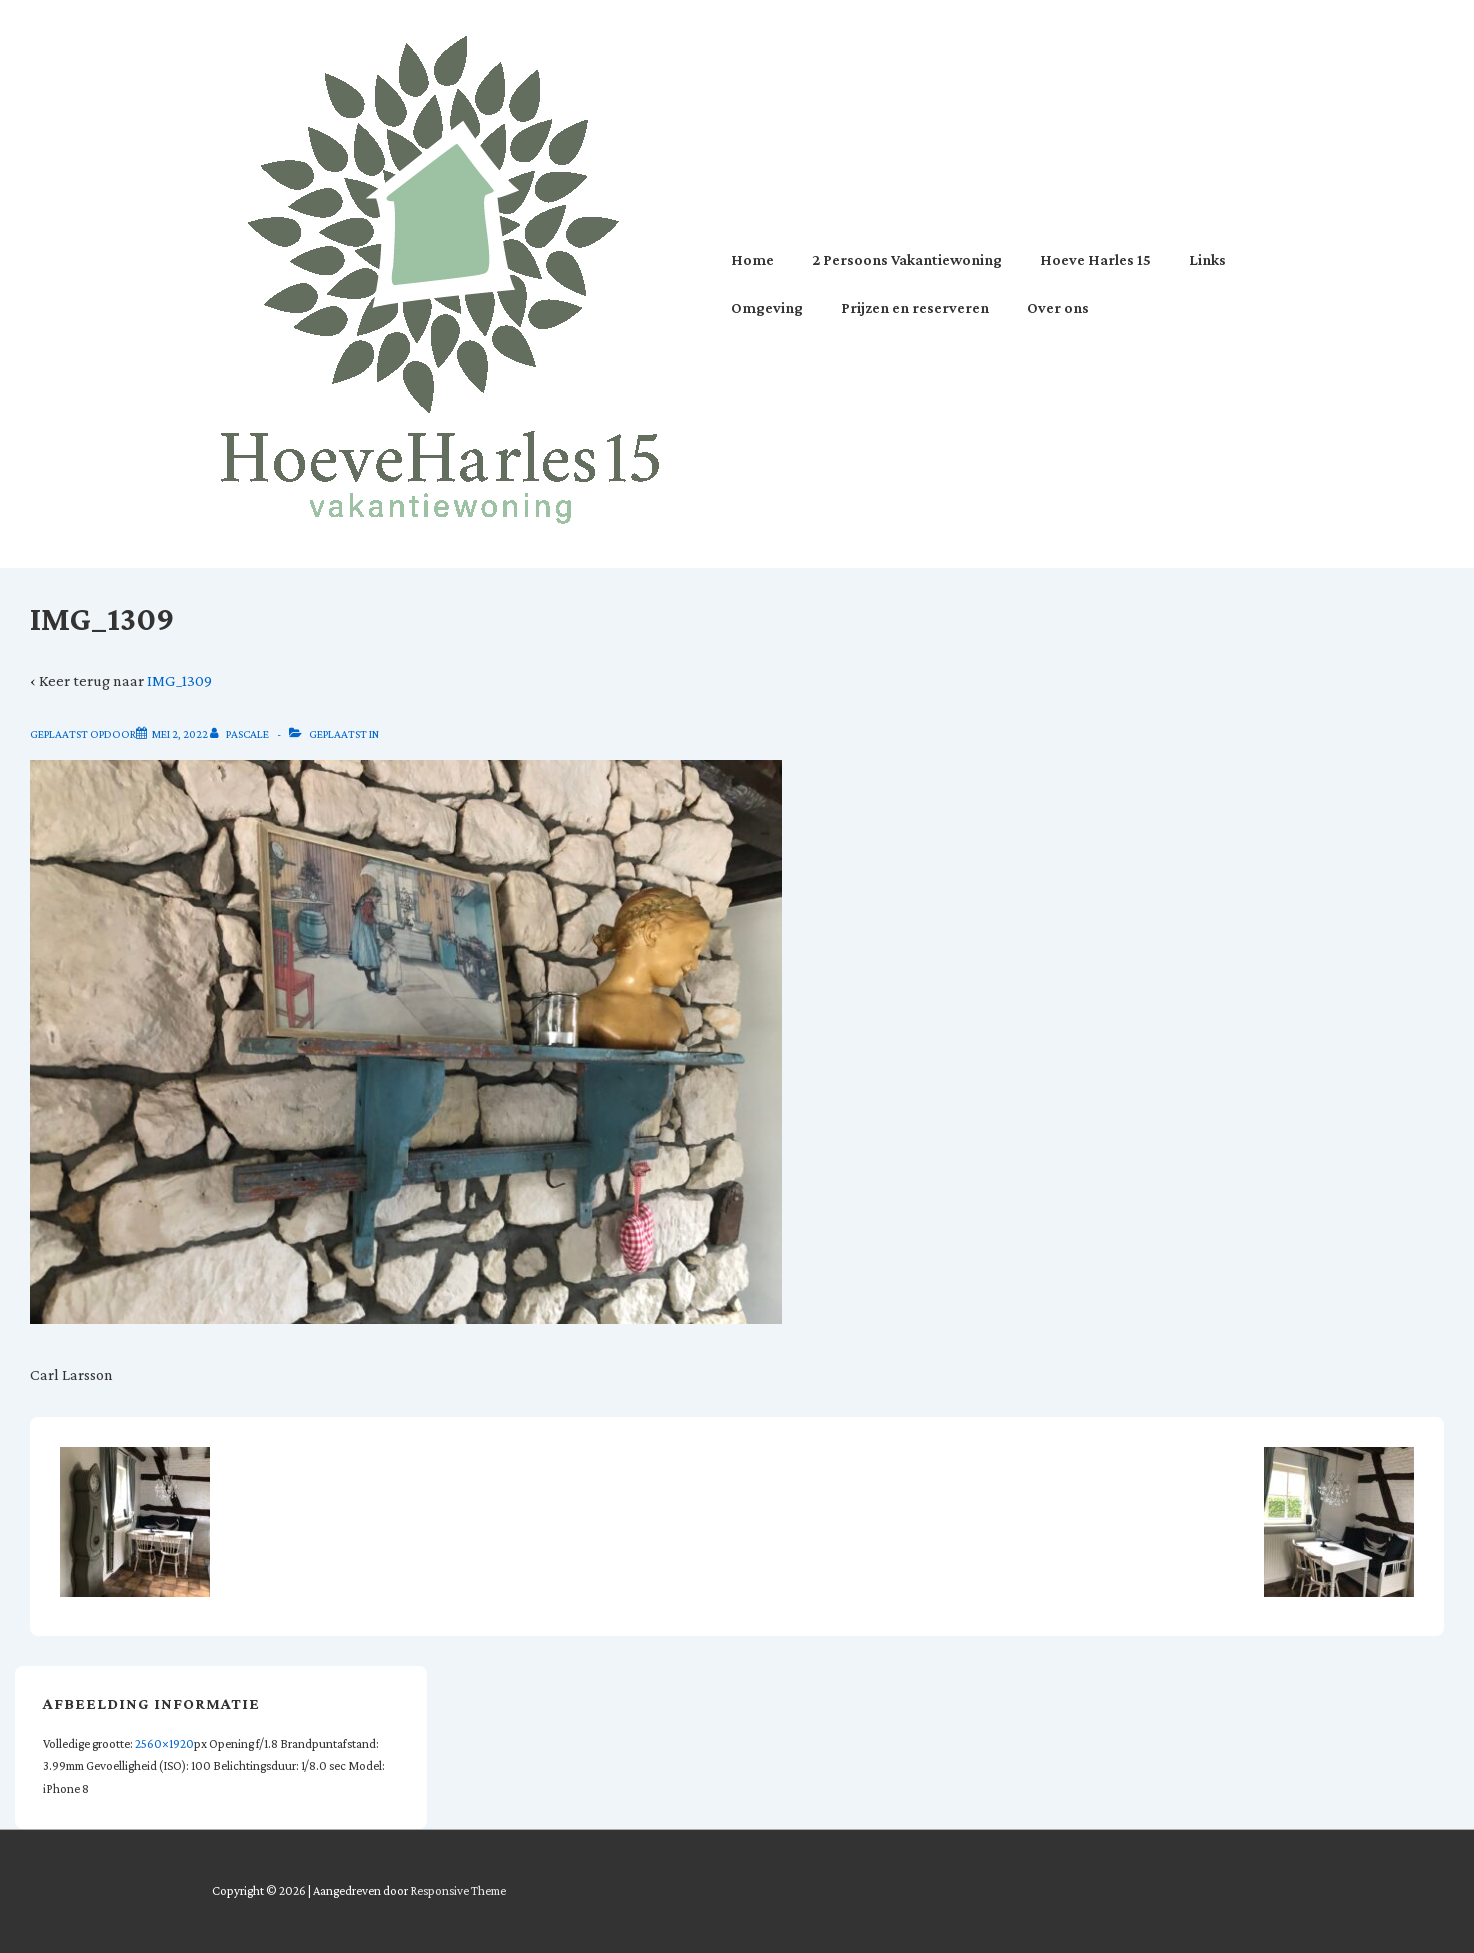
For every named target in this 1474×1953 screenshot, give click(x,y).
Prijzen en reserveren (915, 307)
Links (1207, 259)
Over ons (1058, 307)
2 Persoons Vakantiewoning (907, 259)
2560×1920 (164, 1743)
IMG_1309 (179, 680)
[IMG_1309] (180, 734)
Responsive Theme (458, 1890)
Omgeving (767, 307)
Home (752, 259)
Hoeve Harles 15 (1095, 259)
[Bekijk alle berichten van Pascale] (240, 734)
